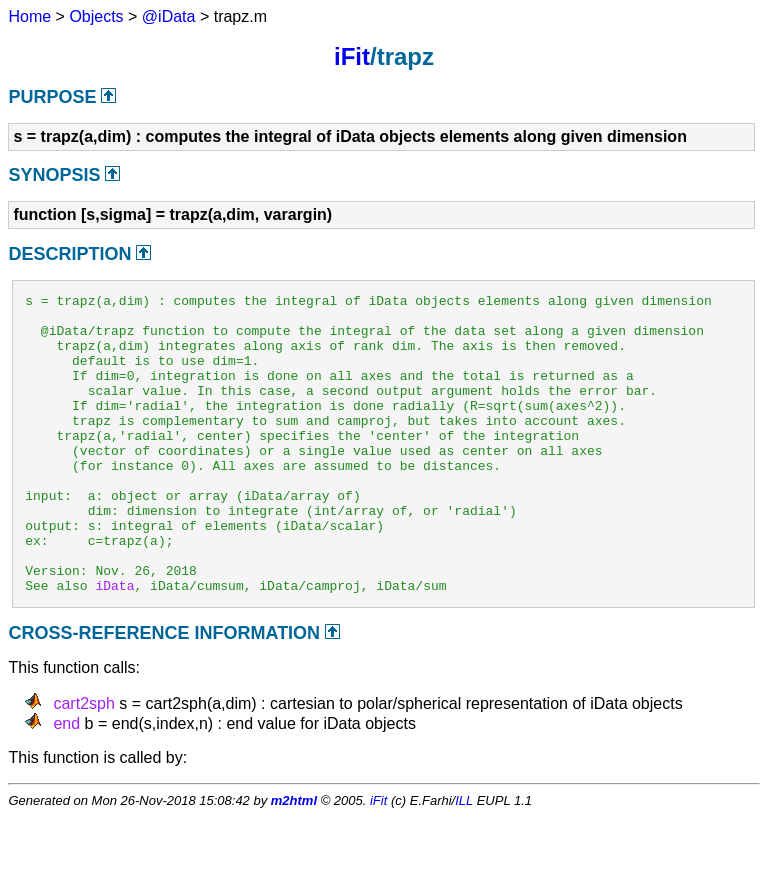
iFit (352, 56)
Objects (96, 16)
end (66, 783)
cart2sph (83, 763)
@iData (169, 16)
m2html (294, 860)
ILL (464, 860)
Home (29, 16)
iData (114, 645)
